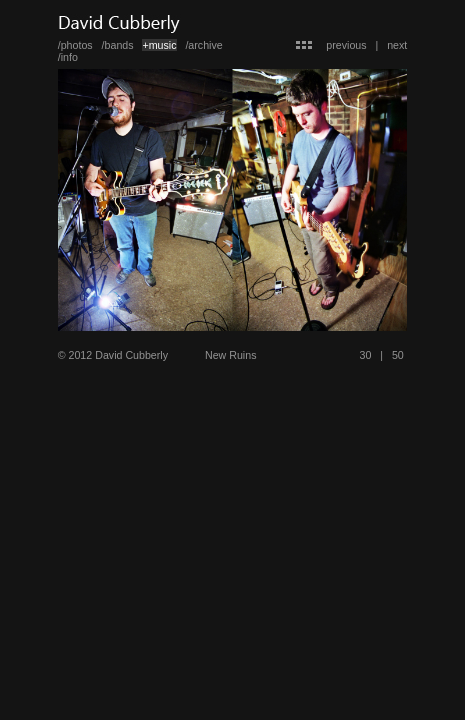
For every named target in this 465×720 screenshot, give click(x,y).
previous (346, 45)
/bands (118, 45)
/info (68, 57)
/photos (75, 45)
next (397, 45)
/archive (203, 45)
